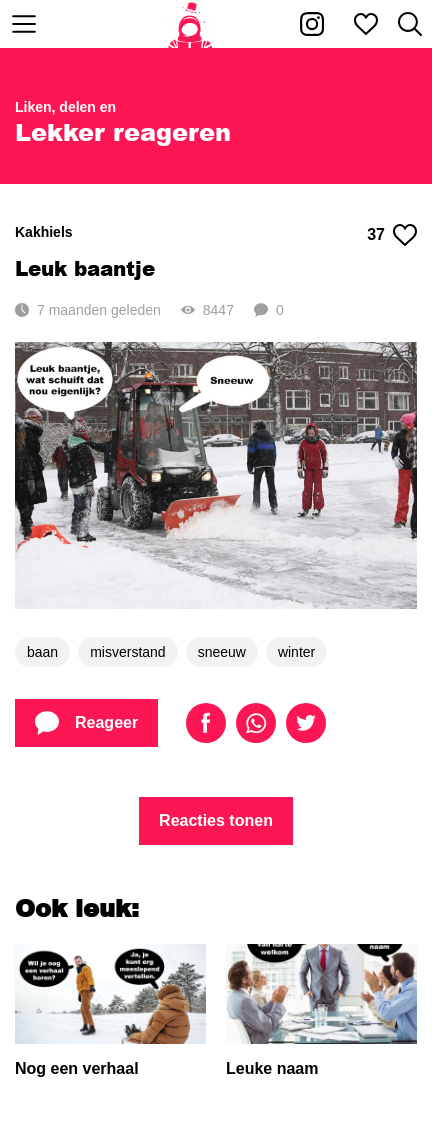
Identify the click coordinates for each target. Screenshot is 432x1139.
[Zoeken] (410, 24)
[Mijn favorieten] (366, 24)
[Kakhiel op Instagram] (312, 24)
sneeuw (222, 652)
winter (296, 652)
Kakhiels (44, 232)
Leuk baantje (85, 268)
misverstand (127, 652)
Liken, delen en (65, 107)
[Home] (190, 24)
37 (392, 235)
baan (42, 652)
